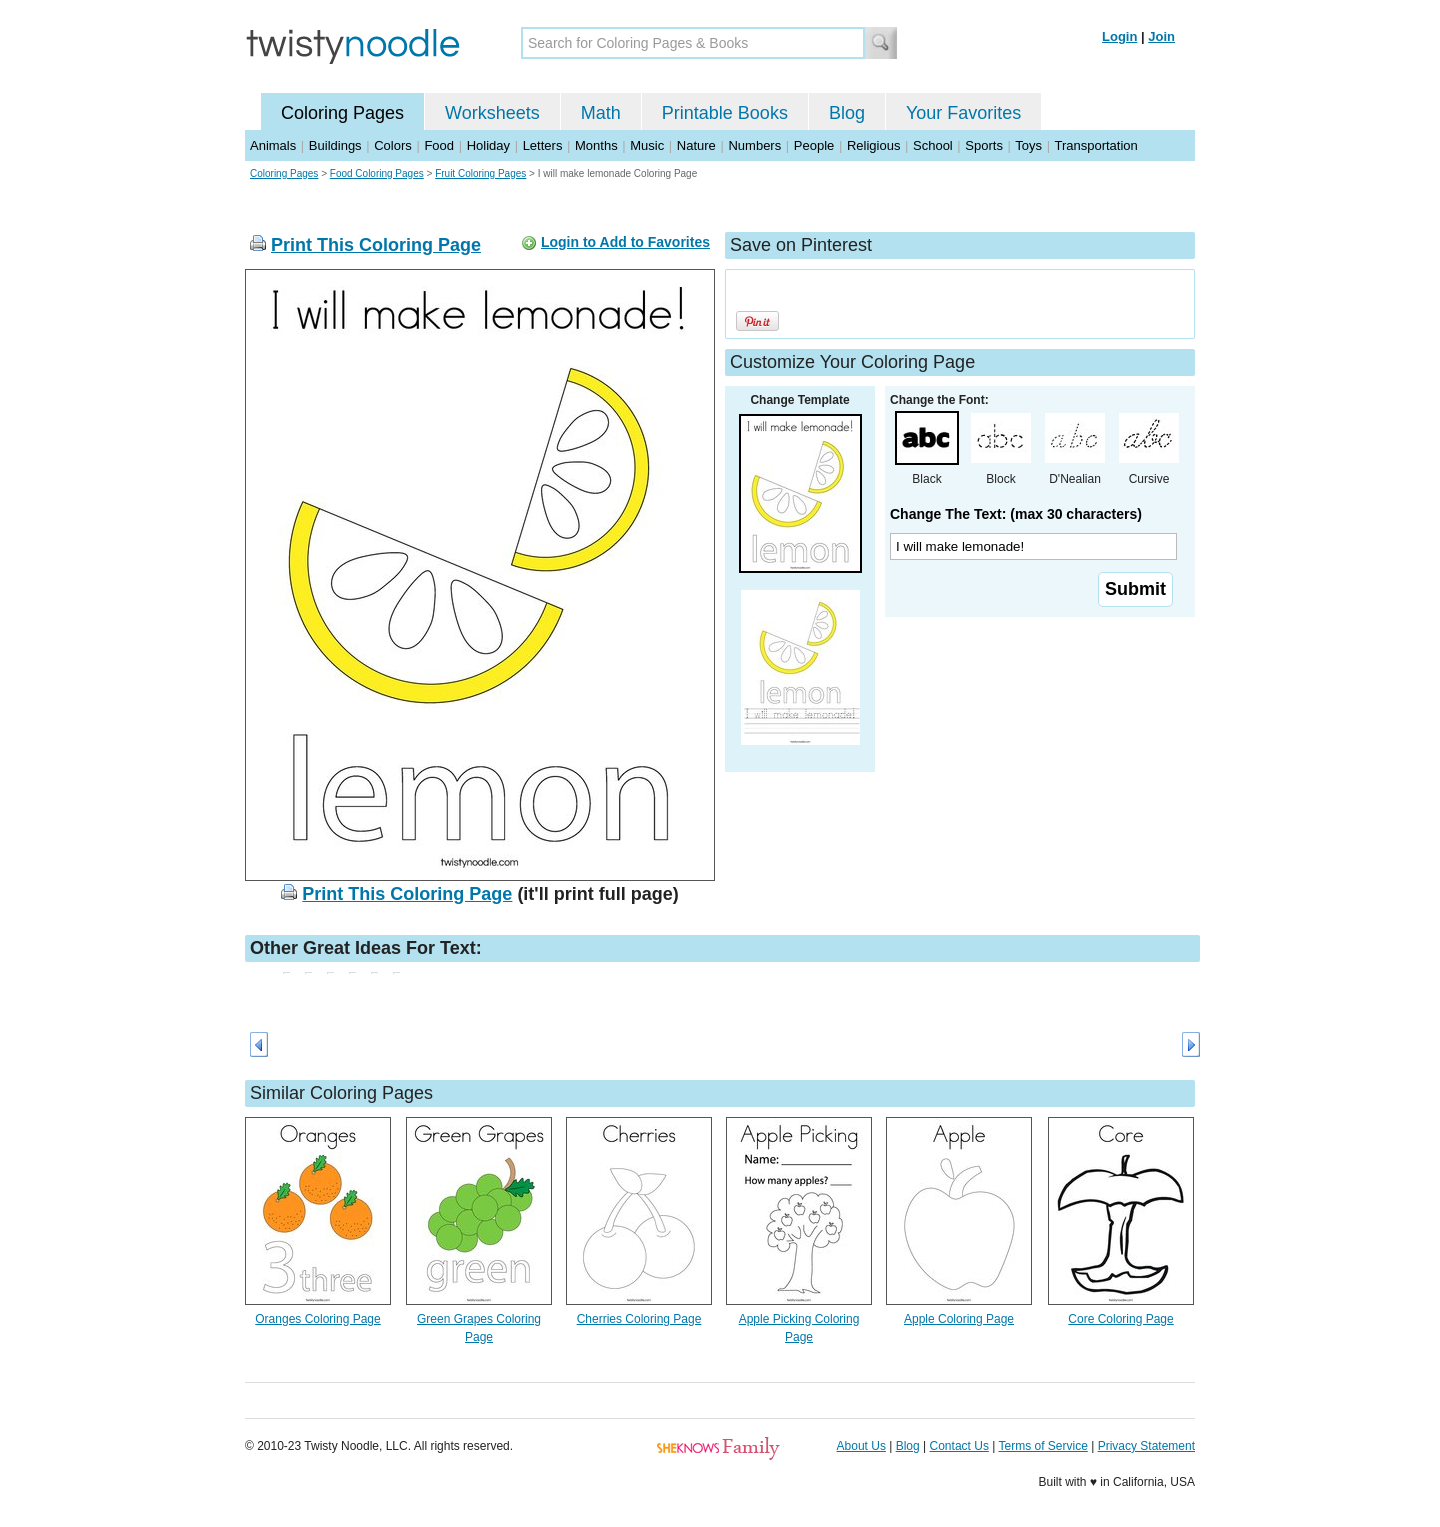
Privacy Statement (1146, 1446)
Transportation (1095, 145)
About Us (861, 1446)
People (814, 145)
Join (1161, 36)
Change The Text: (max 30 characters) (1016, 514)
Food (439, 145)
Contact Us (959, 1446)
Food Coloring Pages (377, 173)
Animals (273, 145)
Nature (696, 145)
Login (1119, 36)
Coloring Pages (342, 113)
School (933, 145)
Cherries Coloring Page (639, 1319)
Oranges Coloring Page (317, 1319)
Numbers (754, 145)
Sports (984, 145)
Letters (543, 145)
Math (601, 113)
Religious (873, 145)
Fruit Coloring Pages (480, 173)
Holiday (488, 145)
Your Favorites (963, 113)
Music (647, 145)
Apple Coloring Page (959, 1319)
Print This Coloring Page (376, 245)
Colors (393, 145)
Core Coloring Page (1120, 1319)
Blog (847, 113)
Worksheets (492, 113)
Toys (1028, 145)
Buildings (335, 145)
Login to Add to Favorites (625, 242)
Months (596, 145)
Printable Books (725, 113)
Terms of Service (1042, 1446)
